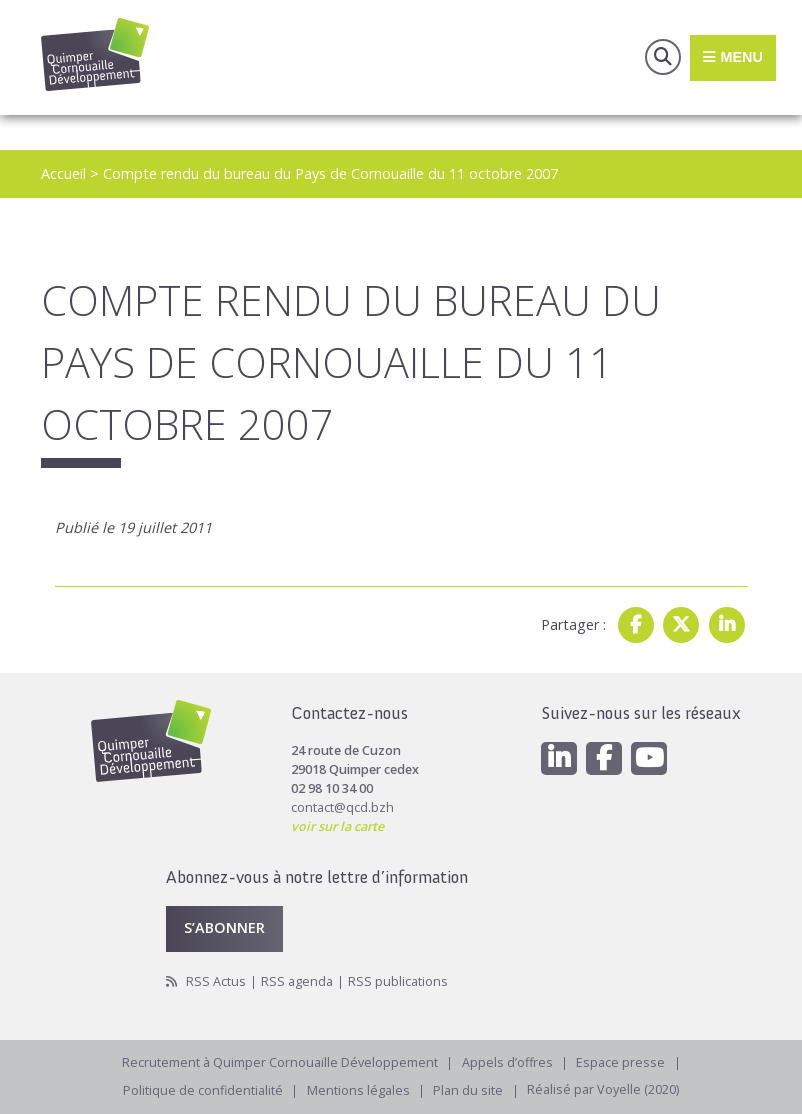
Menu (732, 57)
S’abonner (224, 927)
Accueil (63, 173)
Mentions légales (358, 1090)
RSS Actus (216, 981)
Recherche (663, 57)
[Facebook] (604, 758)
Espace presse (621, 1062)
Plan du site (469, 1090)
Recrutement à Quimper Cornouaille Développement (280, 1062)
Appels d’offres (507, 1062)
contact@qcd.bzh (342, 807)
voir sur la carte (337, 826)
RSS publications (398, 981)
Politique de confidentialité (203, 1090)
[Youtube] (649, 758)
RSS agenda (297, 981)
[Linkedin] (559, 758)
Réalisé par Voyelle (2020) (604, 1090)
